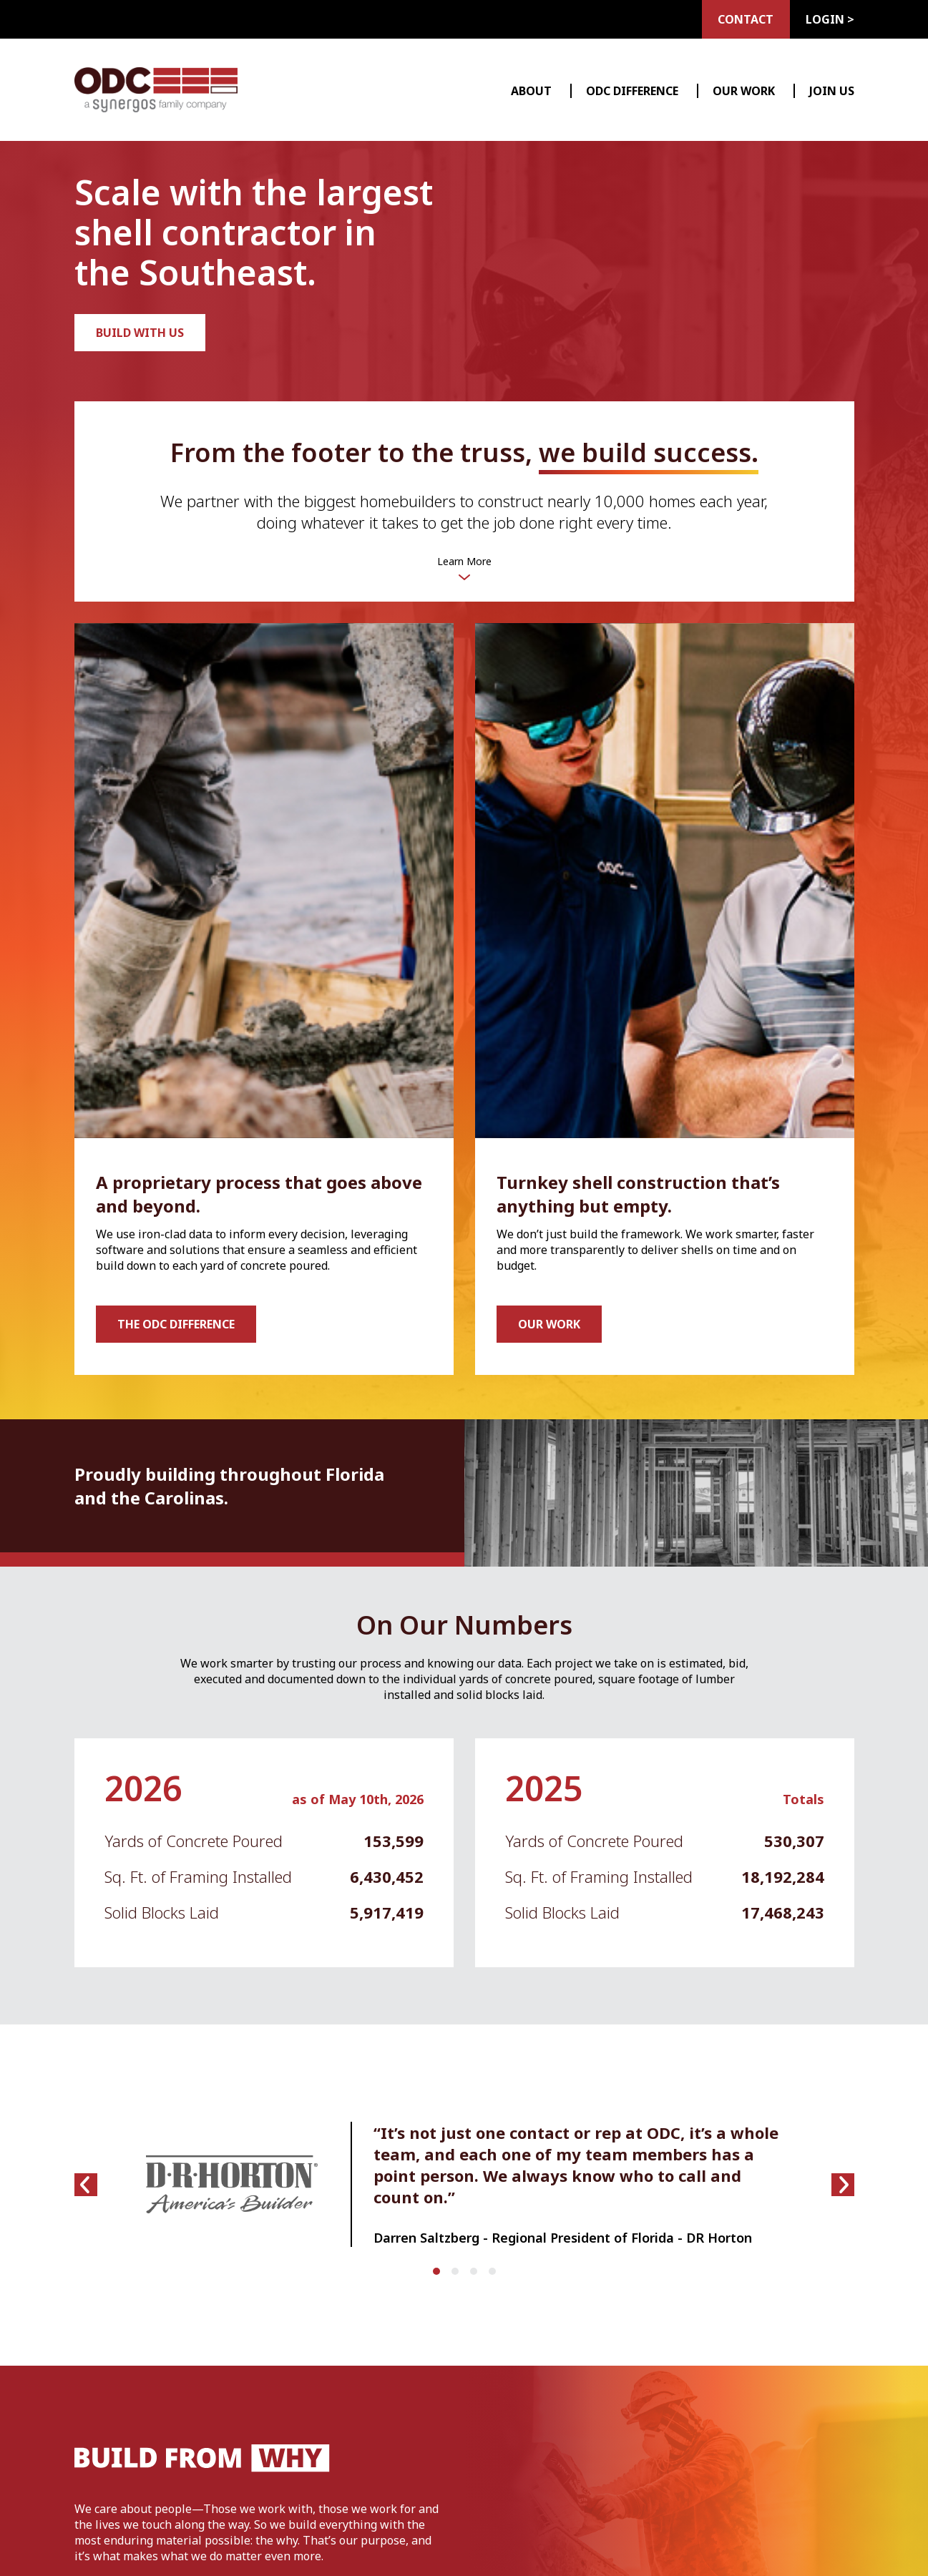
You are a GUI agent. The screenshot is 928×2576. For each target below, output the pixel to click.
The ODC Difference (176, 1324)
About (531, 91)
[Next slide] (842, 2184)
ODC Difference (632, 91)
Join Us (831, 91)
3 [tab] (477, 2275)
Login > (830, 19)
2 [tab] (458, 2275)
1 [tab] (440, 2275)
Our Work (744, 91)
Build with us (140, 333)
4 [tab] (496, 2275)
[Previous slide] (85, 2184)
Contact (740, 19)
